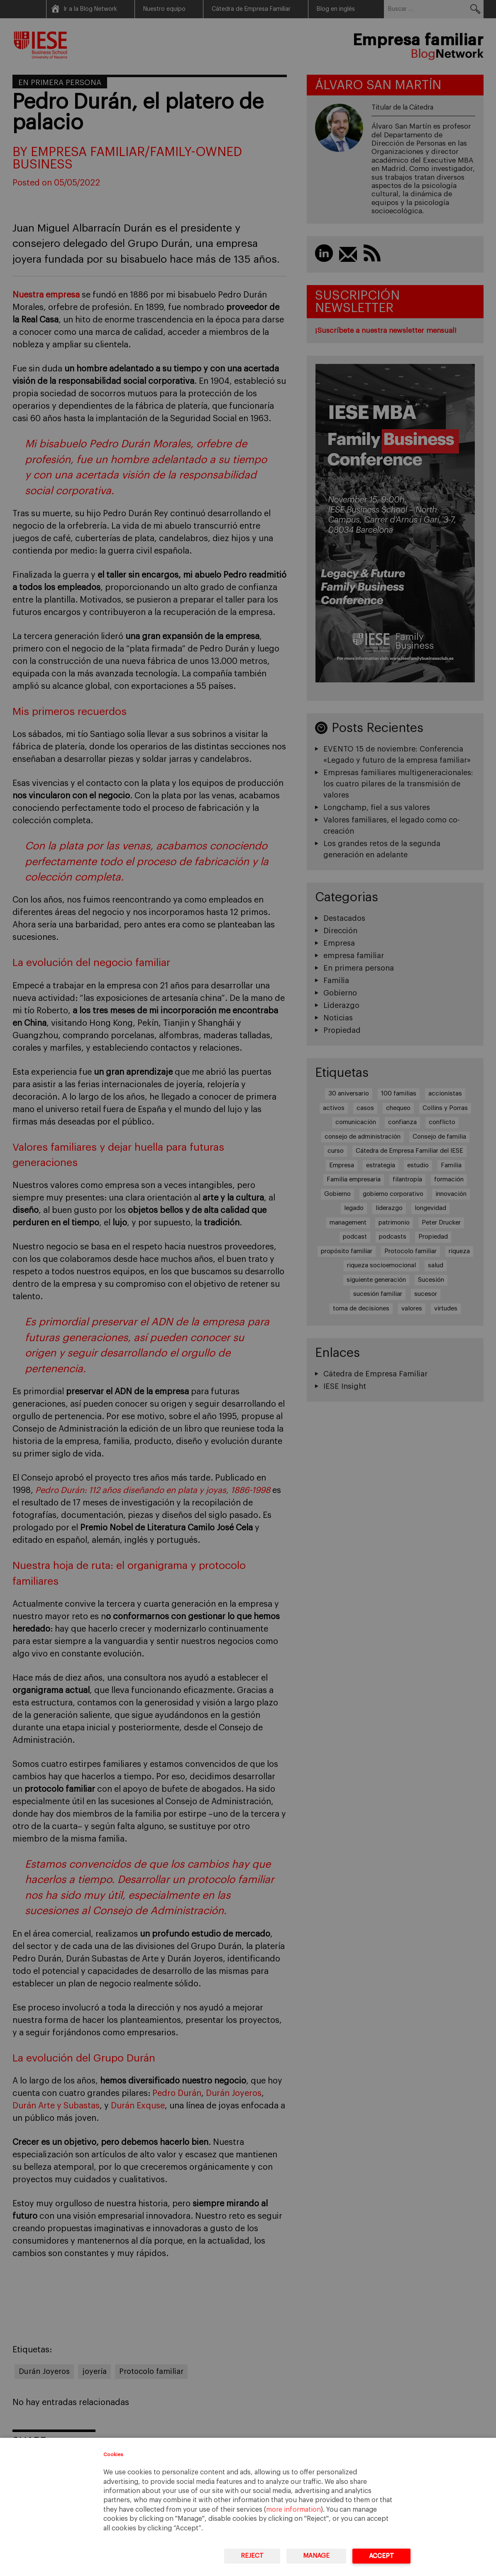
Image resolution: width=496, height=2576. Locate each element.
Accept (381, 2556)
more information (293, 2509)
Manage (316, 2556)
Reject (252, 2556)
